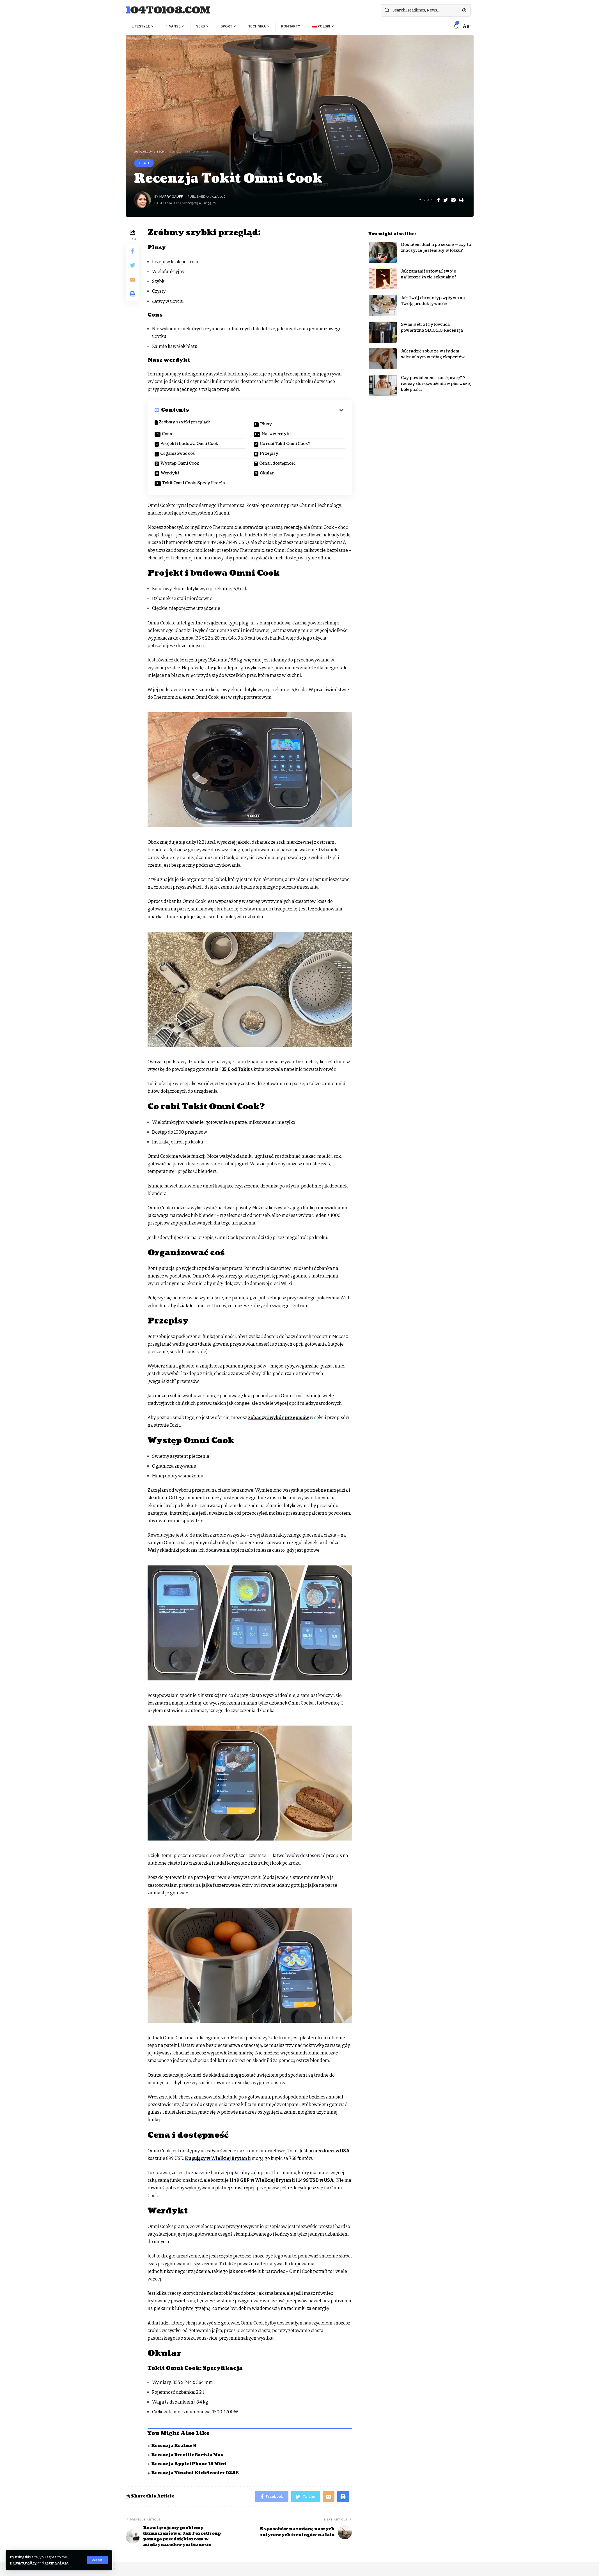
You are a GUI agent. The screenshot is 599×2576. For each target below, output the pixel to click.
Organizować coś (177, 453)
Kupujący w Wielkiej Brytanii (218, 2158)
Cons (167, 434)
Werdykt (170, 473)
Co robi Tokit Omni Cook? (285, 443)
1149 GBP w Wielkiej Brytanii (262, 2180)
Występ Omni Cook (179, 463)
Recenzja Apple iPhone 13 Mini (188, 2464)
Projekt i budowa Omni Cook (189, 443)
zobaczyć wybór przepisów (278, 1417)
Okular (267, 473)
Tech (144, 163)
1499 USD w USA (316, 2180)
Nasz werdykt (276, 434)
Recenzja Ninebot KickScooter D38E (195, 2473)
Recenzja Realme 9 (174, 2445)
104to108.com (168, 10)
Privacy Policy (23, 2563)
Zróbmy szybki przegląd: (184, 422)
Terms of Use (56, 2563)
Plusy (266, 424)
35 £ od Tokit (236, 1069)
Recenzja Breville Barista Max (187, 2455)
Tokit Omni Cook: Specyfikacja (193, 483)
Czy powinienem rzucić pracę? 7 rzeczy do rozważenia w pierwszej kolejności (436, 379)
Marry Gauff (171, 197)
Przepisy (269, 453)
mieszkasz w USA (329, 2150)
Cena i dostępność (277, 463)
